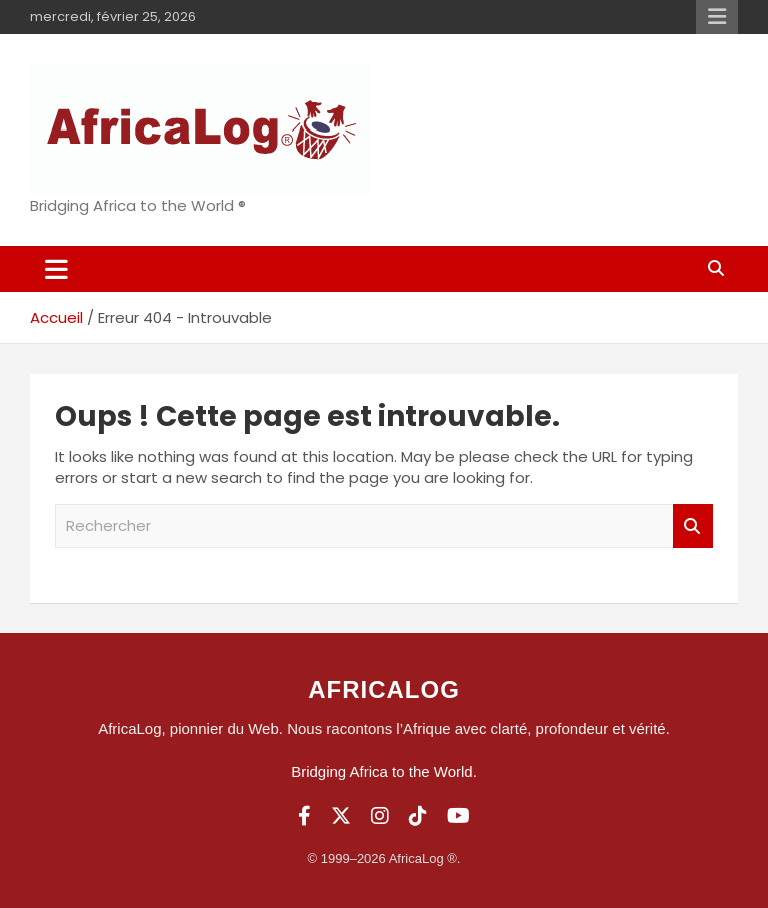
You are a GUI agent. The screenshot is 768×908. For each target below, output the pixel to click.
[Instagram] (380, 816)
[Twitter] (341, 816)
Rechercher (693, 526)
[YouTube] (458, 816)
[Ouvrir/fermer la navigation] (56, 269)
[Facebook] (304, 816)
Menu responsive (717, 17)
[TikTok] (418, 816)
